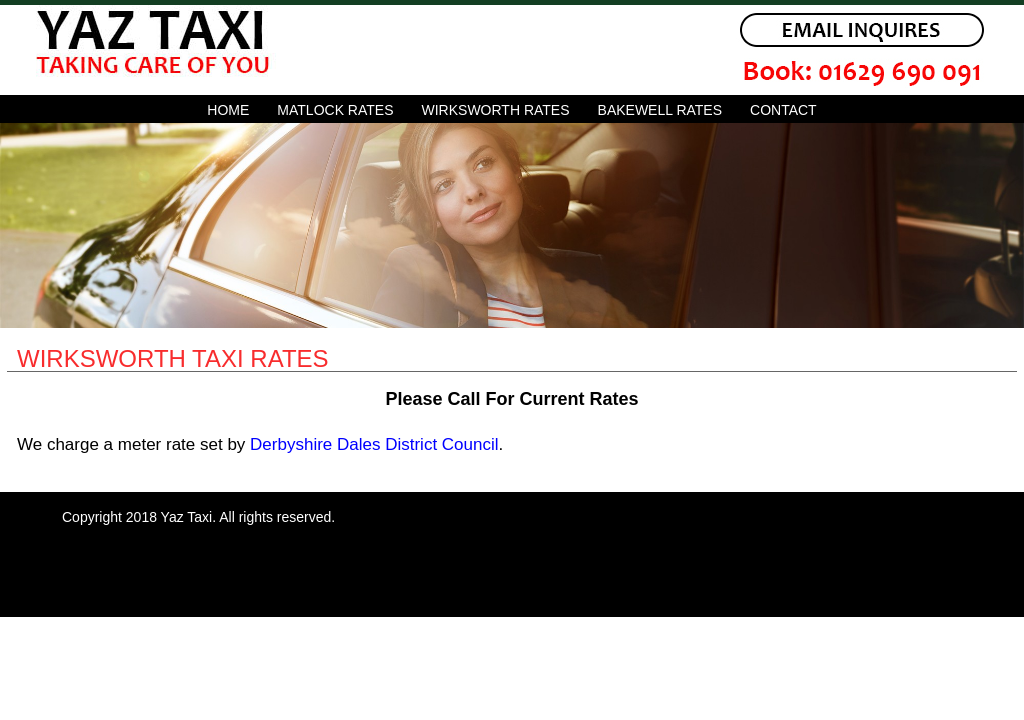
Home (228, 110)
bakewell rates (660, 110)
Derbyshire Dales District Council (374, 444)
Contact (783, 110)
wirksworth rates (496, 110)
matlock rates (335, 110)
